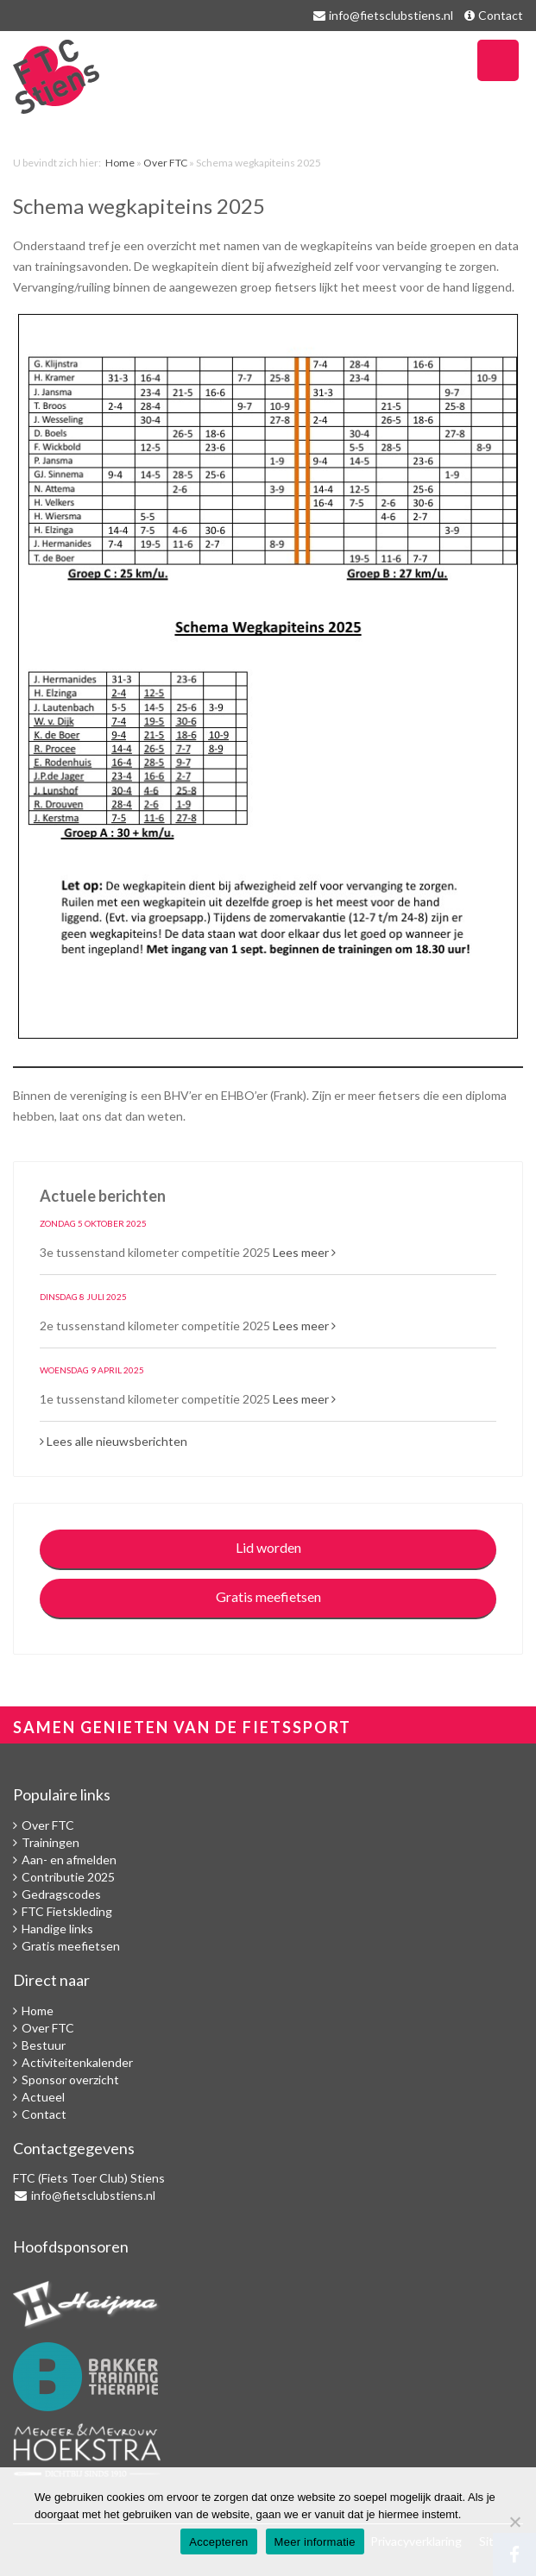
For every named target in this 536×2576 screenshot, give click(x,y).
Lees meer (304, 1252)
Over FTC (165, 162)
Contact (500, 15)
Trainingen (50, 1842)
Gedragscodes (61, 1894)
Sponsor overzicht (70, 2079)
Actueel (43, 2096)
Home (120, 162)
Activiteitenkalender (77, 2062)
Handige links (57, 1928)
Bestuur (44, 2045)
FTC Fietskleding (67, 1911)
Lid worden (268, 1547)
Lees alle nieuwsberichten (113, 1441)
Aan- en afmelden (69, 1859)
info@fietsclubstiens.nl (391, 15)
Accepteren (218, 2541)
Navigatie (498, 60)
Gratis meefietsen (268, 1596)
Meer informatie (315, 2541)
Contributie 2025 (68, 1876)
